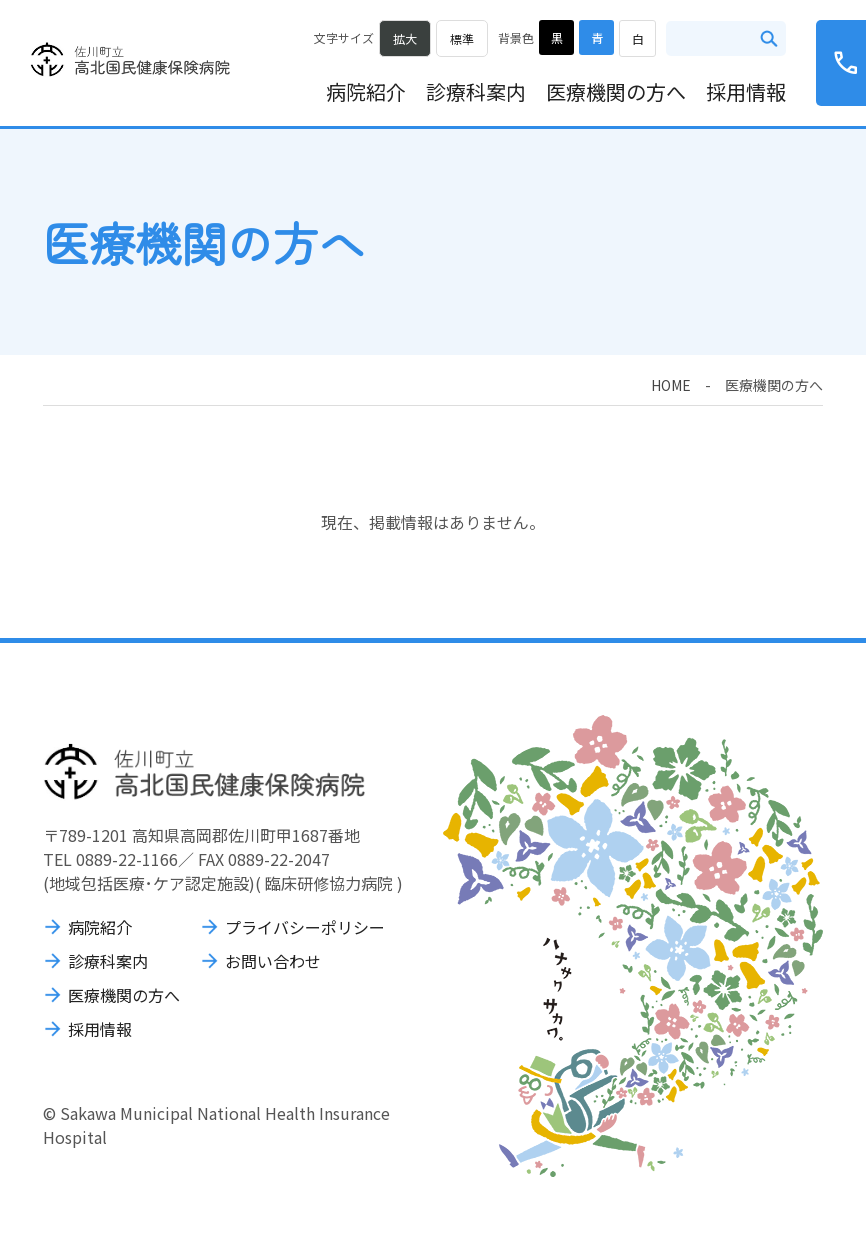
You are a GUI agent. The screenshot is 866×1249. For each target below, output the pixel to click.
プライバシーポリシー (305, 927)
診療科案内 (476, 91)
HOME (671, 385)
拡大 (405, 38)
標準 (462, 38)
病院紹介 (366, 91)
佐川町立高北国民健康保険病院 (130, 60)
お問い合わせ (273, 961)
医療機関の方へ (616, 91)
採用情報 (746, 91)
